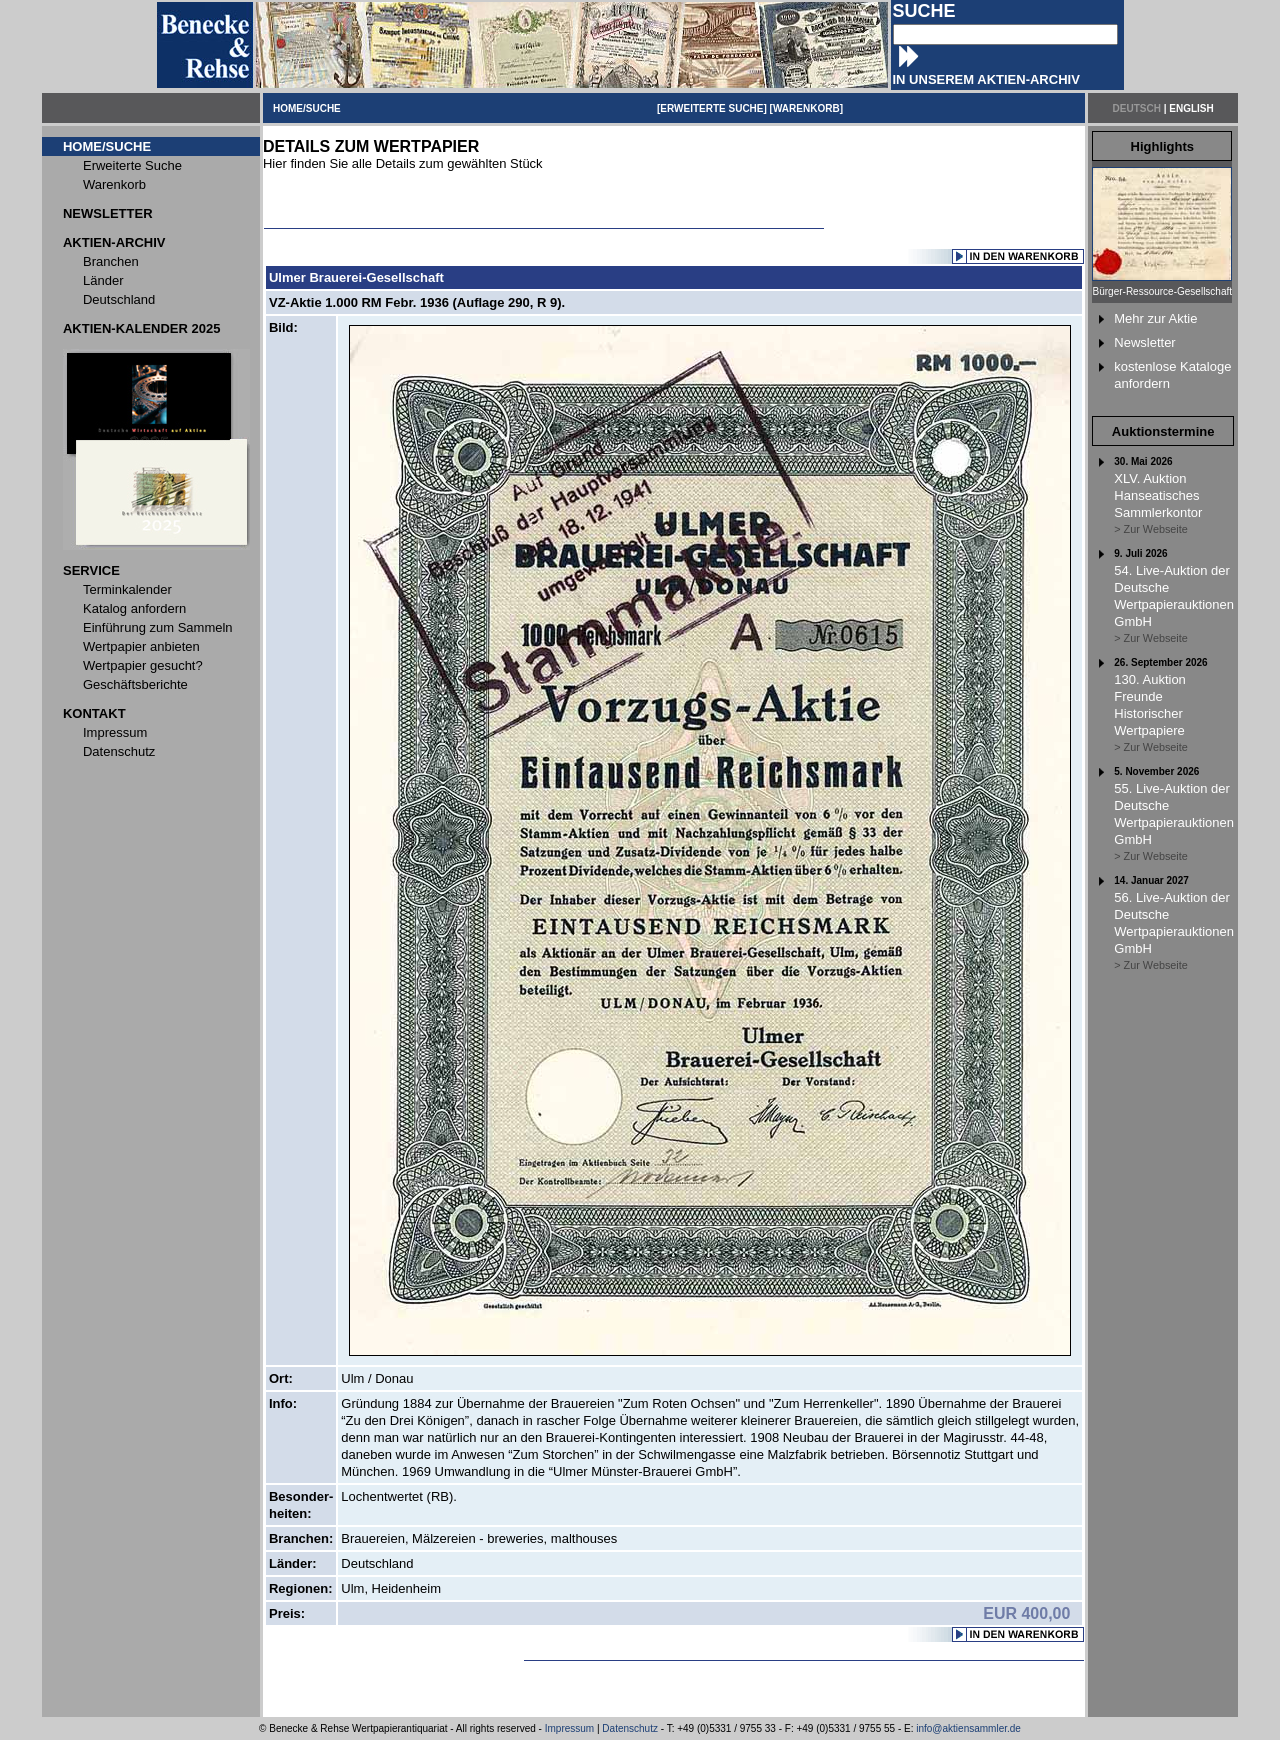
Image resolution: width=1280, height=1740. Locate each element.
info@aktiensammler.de (968, 1728)
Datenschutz (630, 1728)
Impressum (569, 1728)
